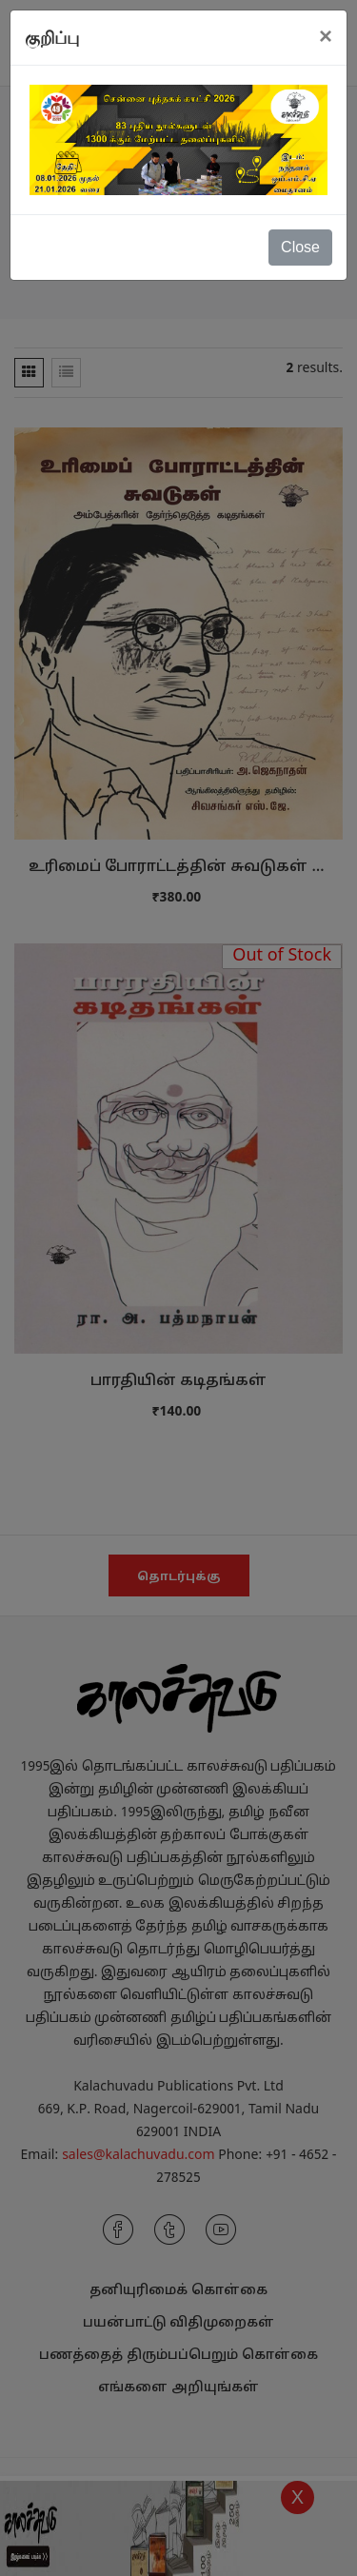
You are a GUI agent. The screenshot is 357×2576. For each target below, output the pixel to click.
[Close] (326, 36)
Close (300, 247)
